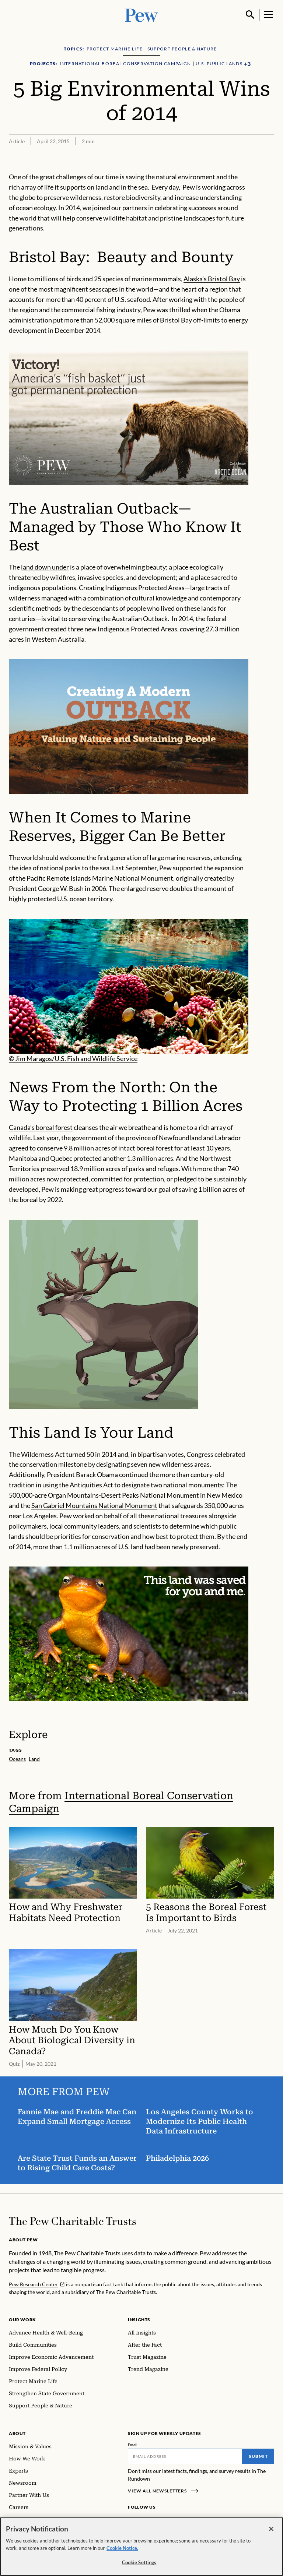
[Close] (271, 2529)
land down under (45, 567)
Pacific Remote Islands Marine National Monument (100, 878)
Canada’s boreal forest (41, 1127)
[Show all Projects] (247, 64)
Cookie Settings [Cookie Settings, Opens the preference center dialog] (139, 2562)
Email (133, 2444)
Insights (139, 2319)
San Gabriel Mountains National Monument (94, 1505)
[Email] (185, 2456)
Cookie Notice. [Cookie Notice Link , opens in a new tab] (122, 2548)
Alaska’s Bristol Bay (212, 279)
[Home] (72, 2221)
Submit (258, 2456)
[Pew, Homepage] (141, 14)
